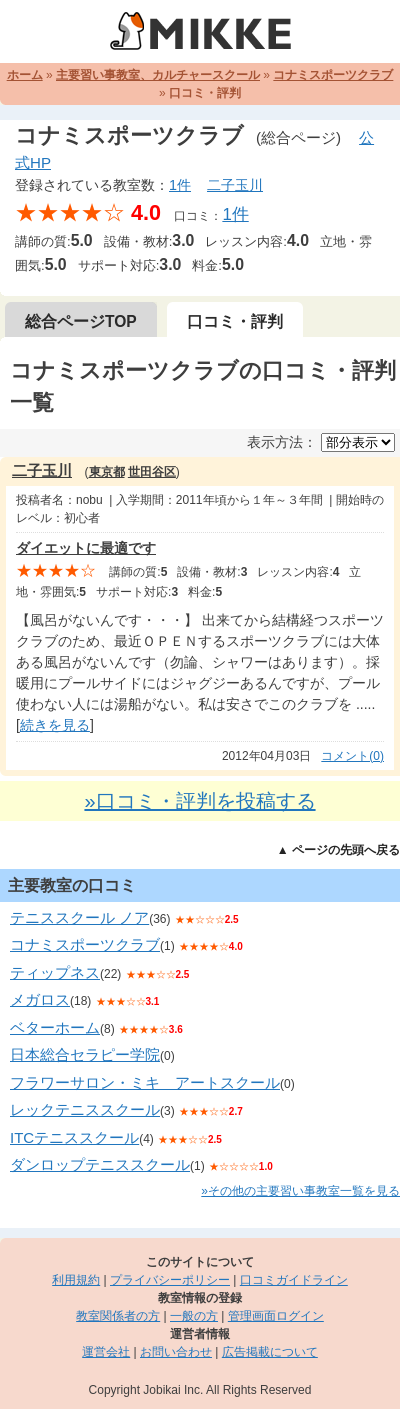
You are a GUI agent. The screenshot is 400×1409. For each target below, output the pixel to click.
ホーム (25, 75)
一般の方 (194, 1316)
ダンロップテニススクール (100, 1164)
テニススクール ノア (79, 917)
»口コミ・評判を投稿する (199, 801)
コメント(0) (352, 756)
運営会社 (106, 1352)
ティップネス (55, 972)
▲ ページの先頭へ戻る (338, 850)
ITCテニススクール (74, 1137)
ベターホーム (55, 1027)
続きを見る (55, 725)
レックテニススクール (85, 1109)
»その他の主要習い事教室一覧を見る (300, 1191)
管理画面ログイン (276, 1316)
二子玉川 (235, 185)
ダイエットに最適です (86, 548)
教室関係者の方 (118, 1316)
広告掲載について (270, 1352)
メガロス (40, 999)
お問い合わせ (176, 1352)
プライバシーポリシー (170, 1280)
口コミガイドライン (294, 1280)
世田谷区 (152, 472)
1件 (180, 185)
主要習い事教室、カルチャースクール (158, 75)
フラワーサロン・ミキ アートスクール (145, 1082)
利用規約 (76, 1280)
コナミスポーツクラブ (333, 75)
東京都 (107, 472)
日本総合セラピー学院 (85, 1054)
